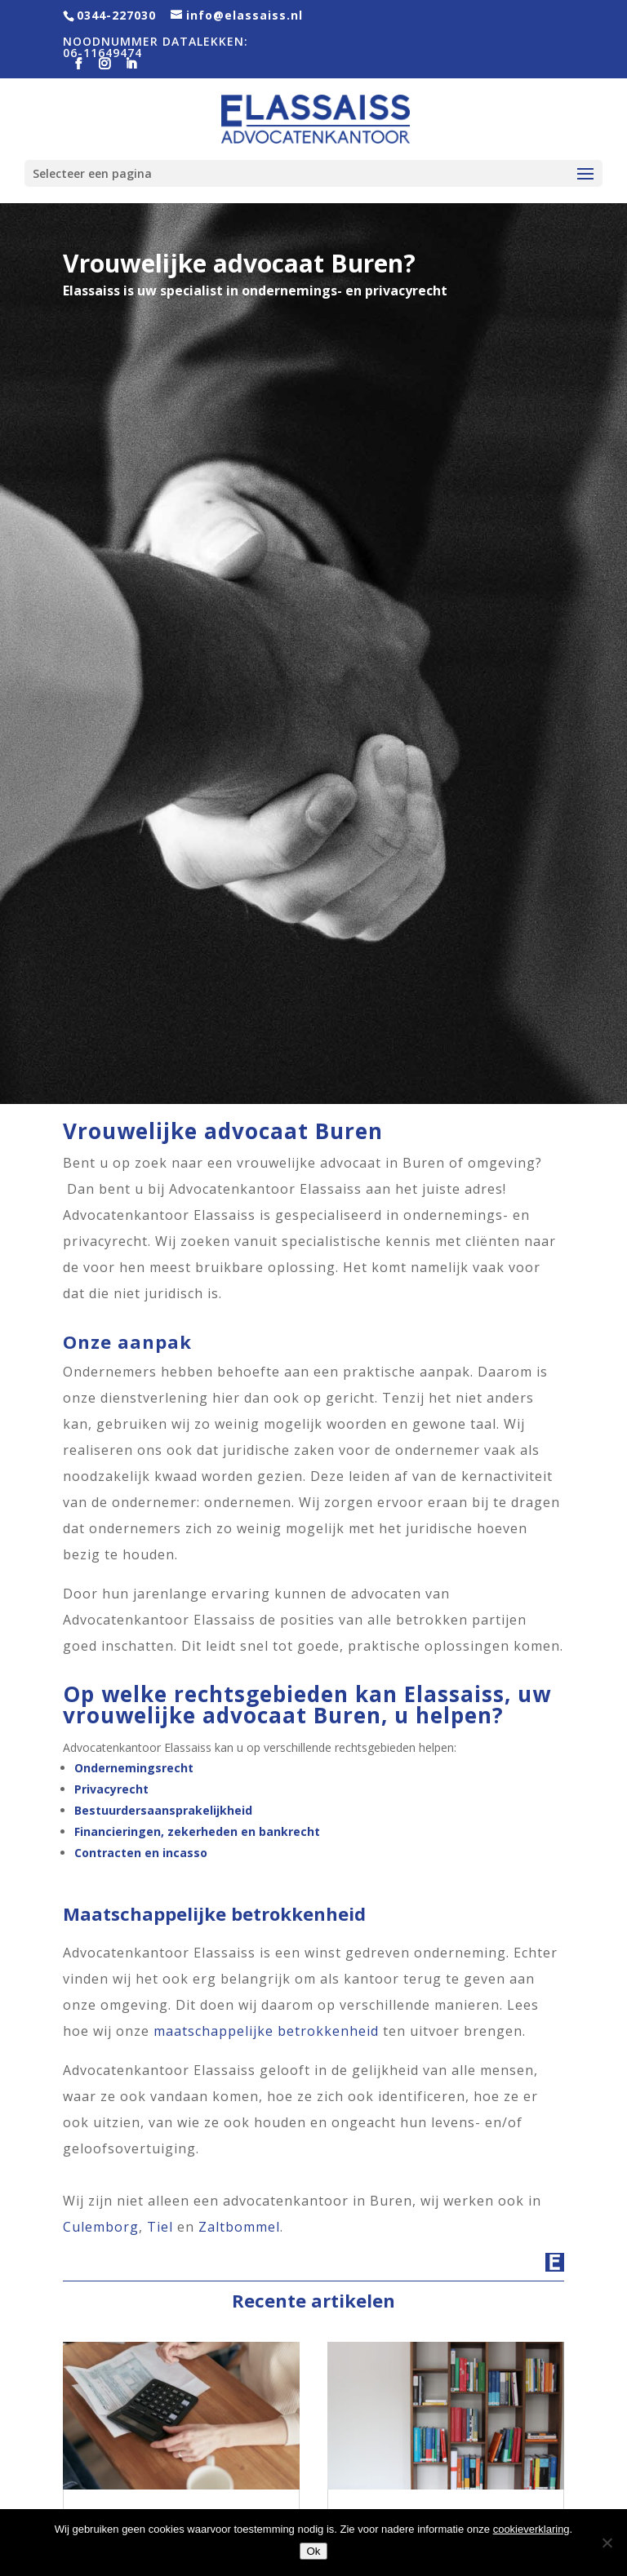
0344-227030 (116, 15)
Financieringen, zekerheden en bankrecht (197, 1831)
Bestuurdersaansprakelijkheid (163, 1810)
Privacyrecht (111, 1789)
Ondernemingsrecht (133, 1768)
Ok (313, 2551)
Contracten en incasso (140, 1852)
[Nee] (606, 2542)
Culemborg (101, 2227)
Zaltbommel (239, 2227)
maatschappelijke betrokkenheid (266, 2031)
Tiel (160, 2227)
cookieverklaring (531, 2529)
